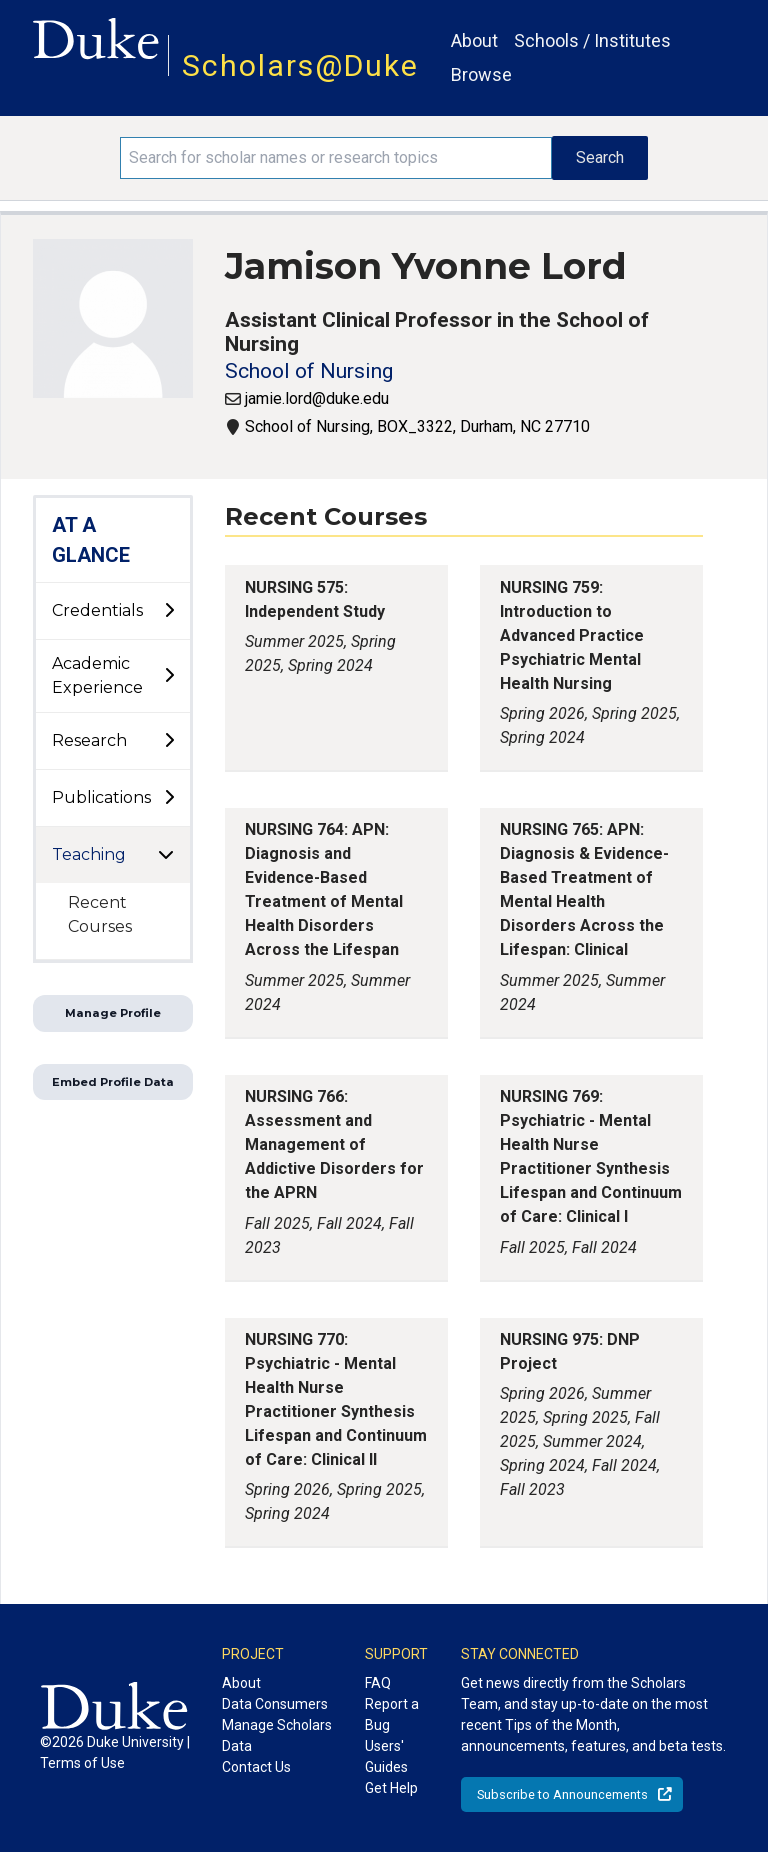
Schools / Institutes (592, 40)
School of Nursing (309, 371)
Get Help (391, 1788)
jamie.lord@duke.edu (317, 398)
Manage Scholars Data (277, 1735)
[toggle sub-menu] (169, 611)
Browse (481, 74)
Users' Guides (386, 1756)
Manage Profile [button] (113, 1013)
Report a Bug (392, 1714)
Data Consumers (275, 1704)
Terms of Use (82, 1763)
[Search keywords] (336, 158)
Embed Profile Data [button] (113, 1082)
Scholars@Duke (300, 65)
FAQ (378, 1683)
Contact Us (256, 1767)
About (474, 40)
